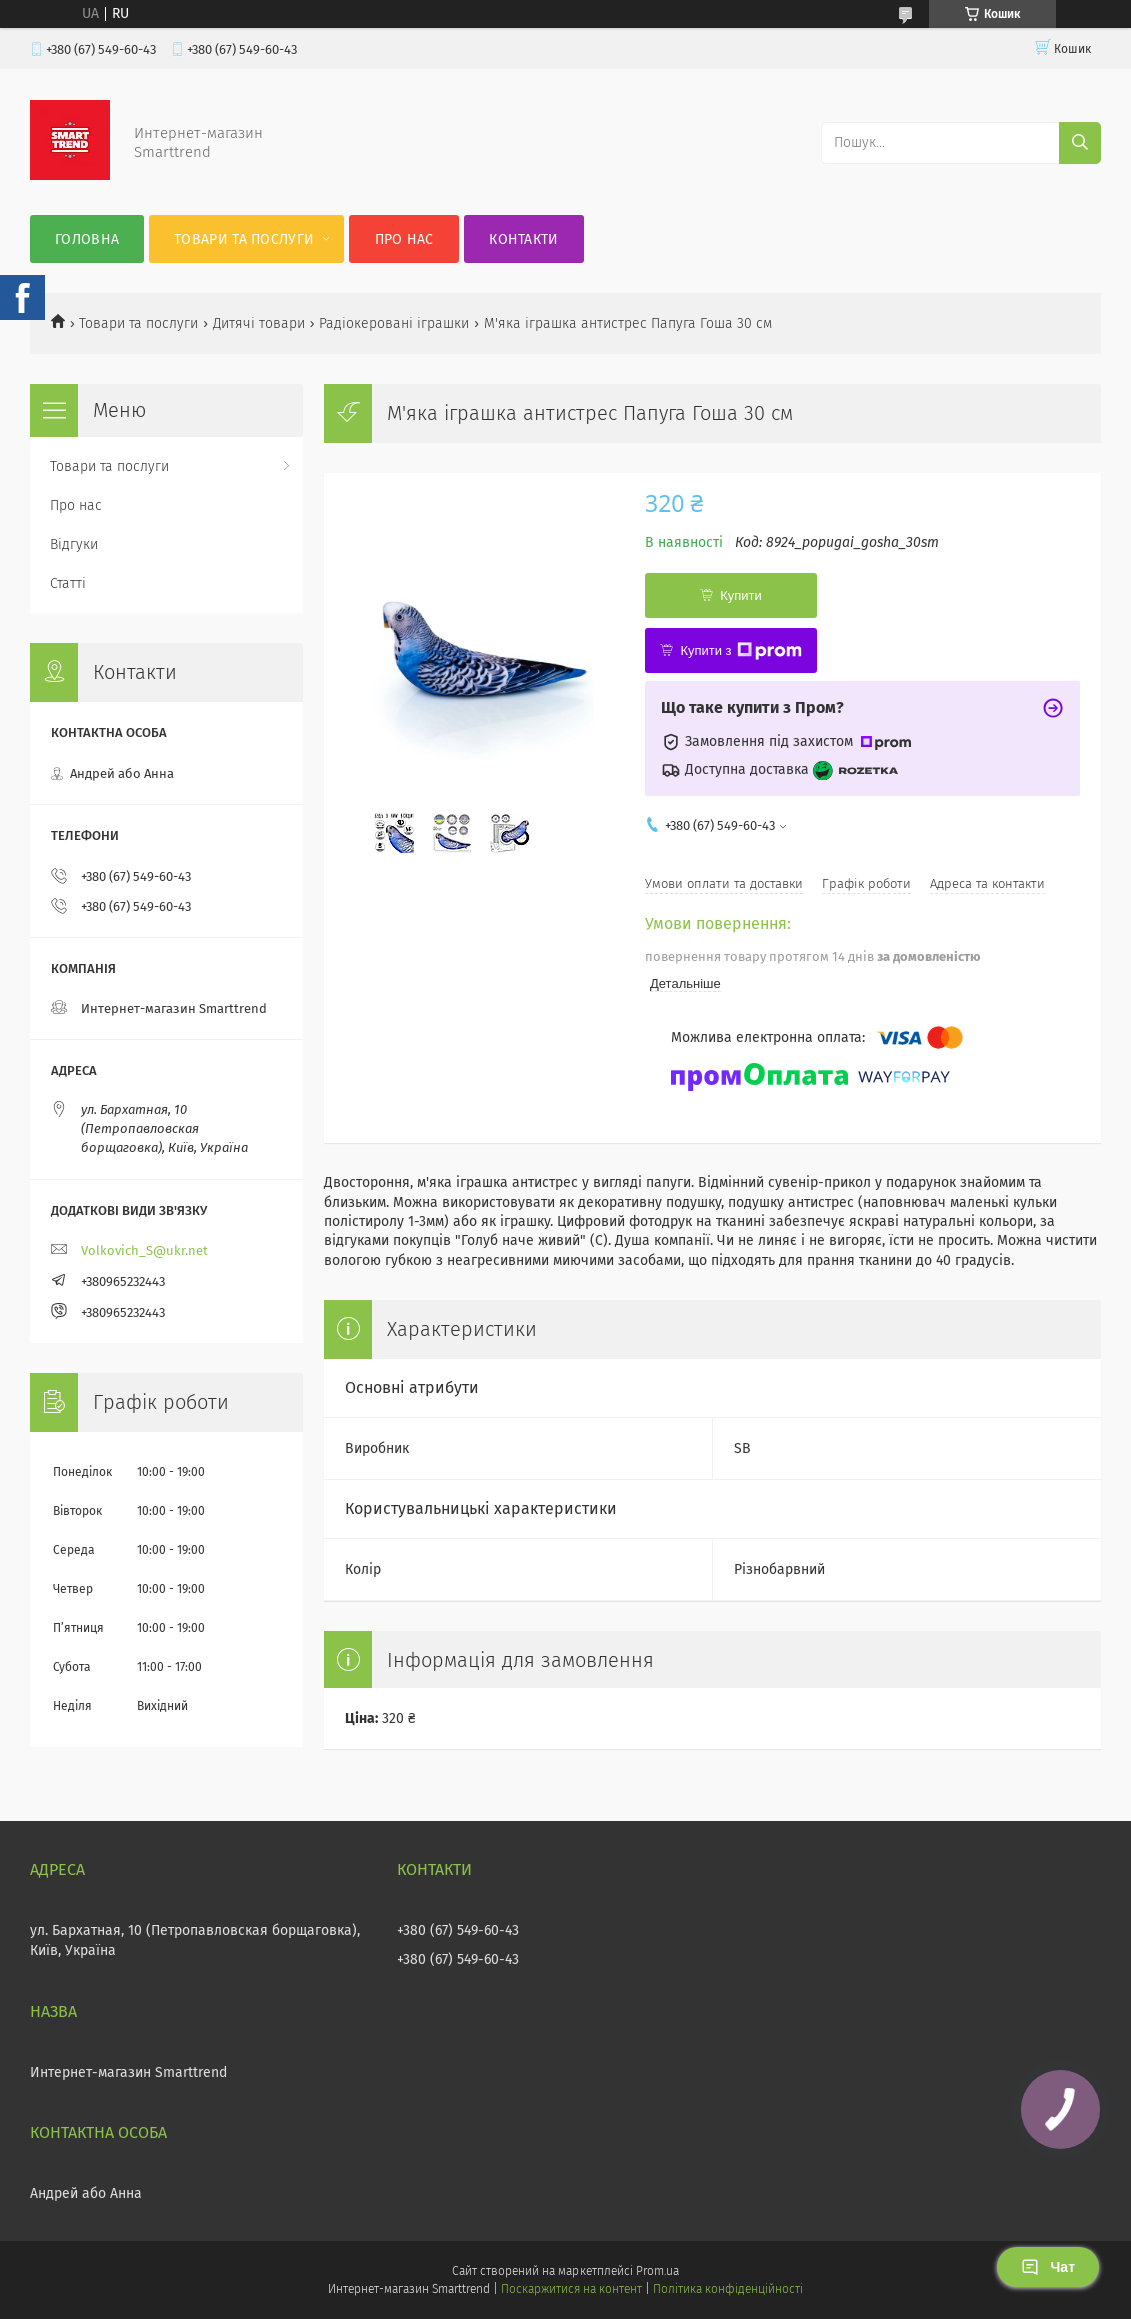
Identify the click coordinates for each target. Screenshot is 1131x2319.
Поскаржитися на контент (571, 2289)
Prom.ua (657, 2271)
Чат (1048, 2267)
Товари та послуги (244, 239)
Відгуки (74, 544)
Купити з (740, 651)
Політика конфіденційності (728, 2289)
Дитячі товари (259, 323)
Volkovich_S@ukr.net (144, 1250)
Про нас (404, 239)
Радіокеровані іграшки (394, 323)
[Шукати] (1080, 143)
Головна (87, 239)
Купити (741, 595)
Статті (68, 583)
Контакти (523, 239)
